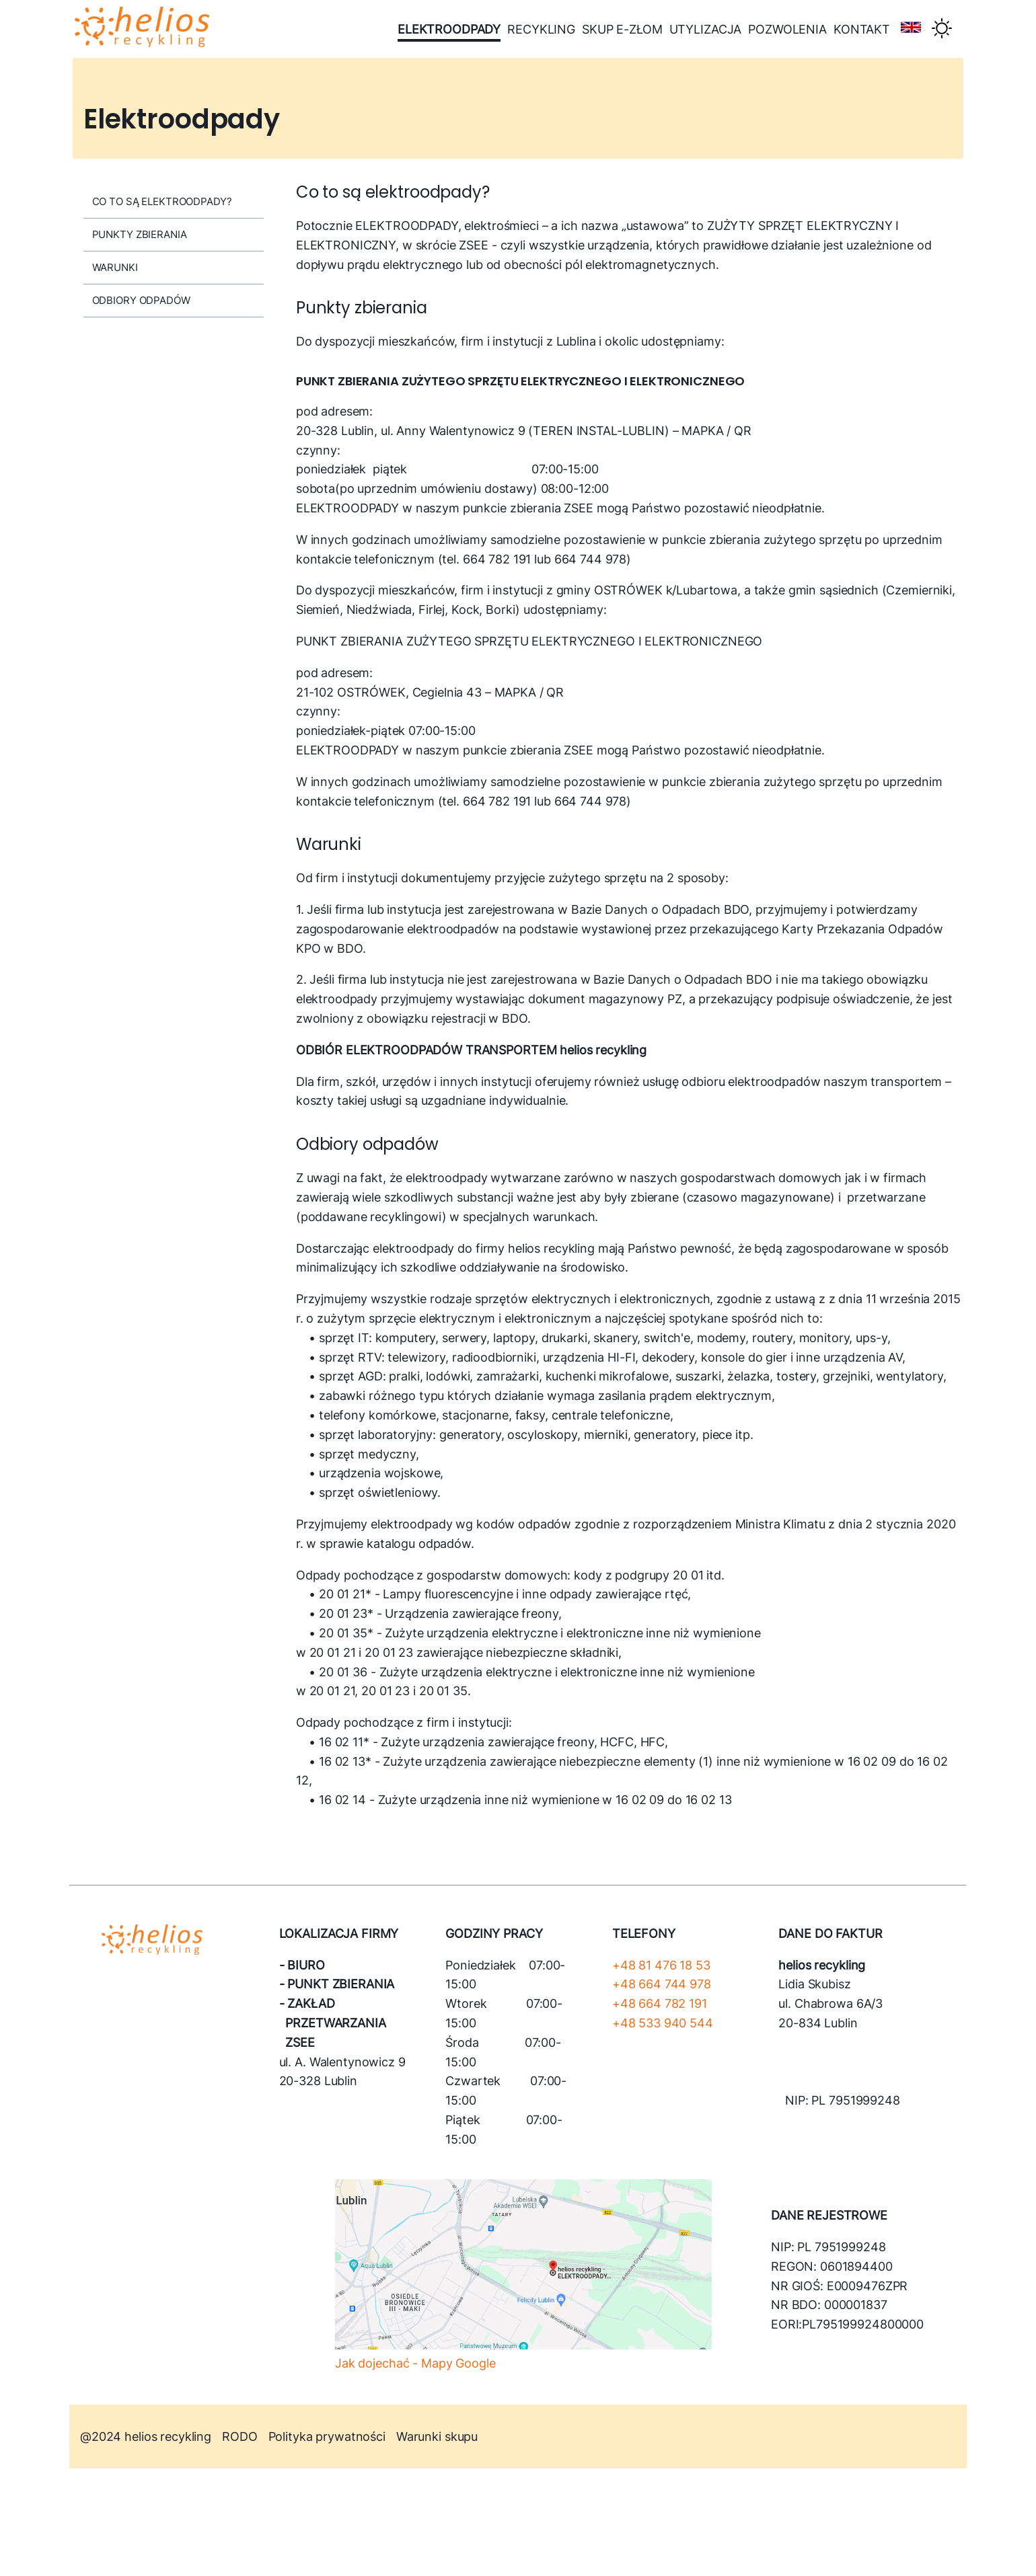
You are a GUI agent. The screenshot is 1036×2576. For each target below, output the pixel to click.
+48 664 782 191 (659, 2003)
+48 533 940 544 (662, 2023)
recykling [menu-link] (541, 29)
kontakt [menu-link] (862, 29)
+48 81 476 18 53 (661, 1965)
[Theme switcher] (942, 29)
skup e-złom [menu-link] (622, 29)
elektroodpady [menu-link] (449, 29)
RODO (239, 2436)
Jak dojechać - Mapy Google (415, 2363)
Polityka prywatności (326, 2436)
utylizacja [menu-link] (705, 29)
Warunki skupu (437, 2436)
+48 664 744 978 (661, 1984)
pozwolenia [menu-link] (787, 29)
